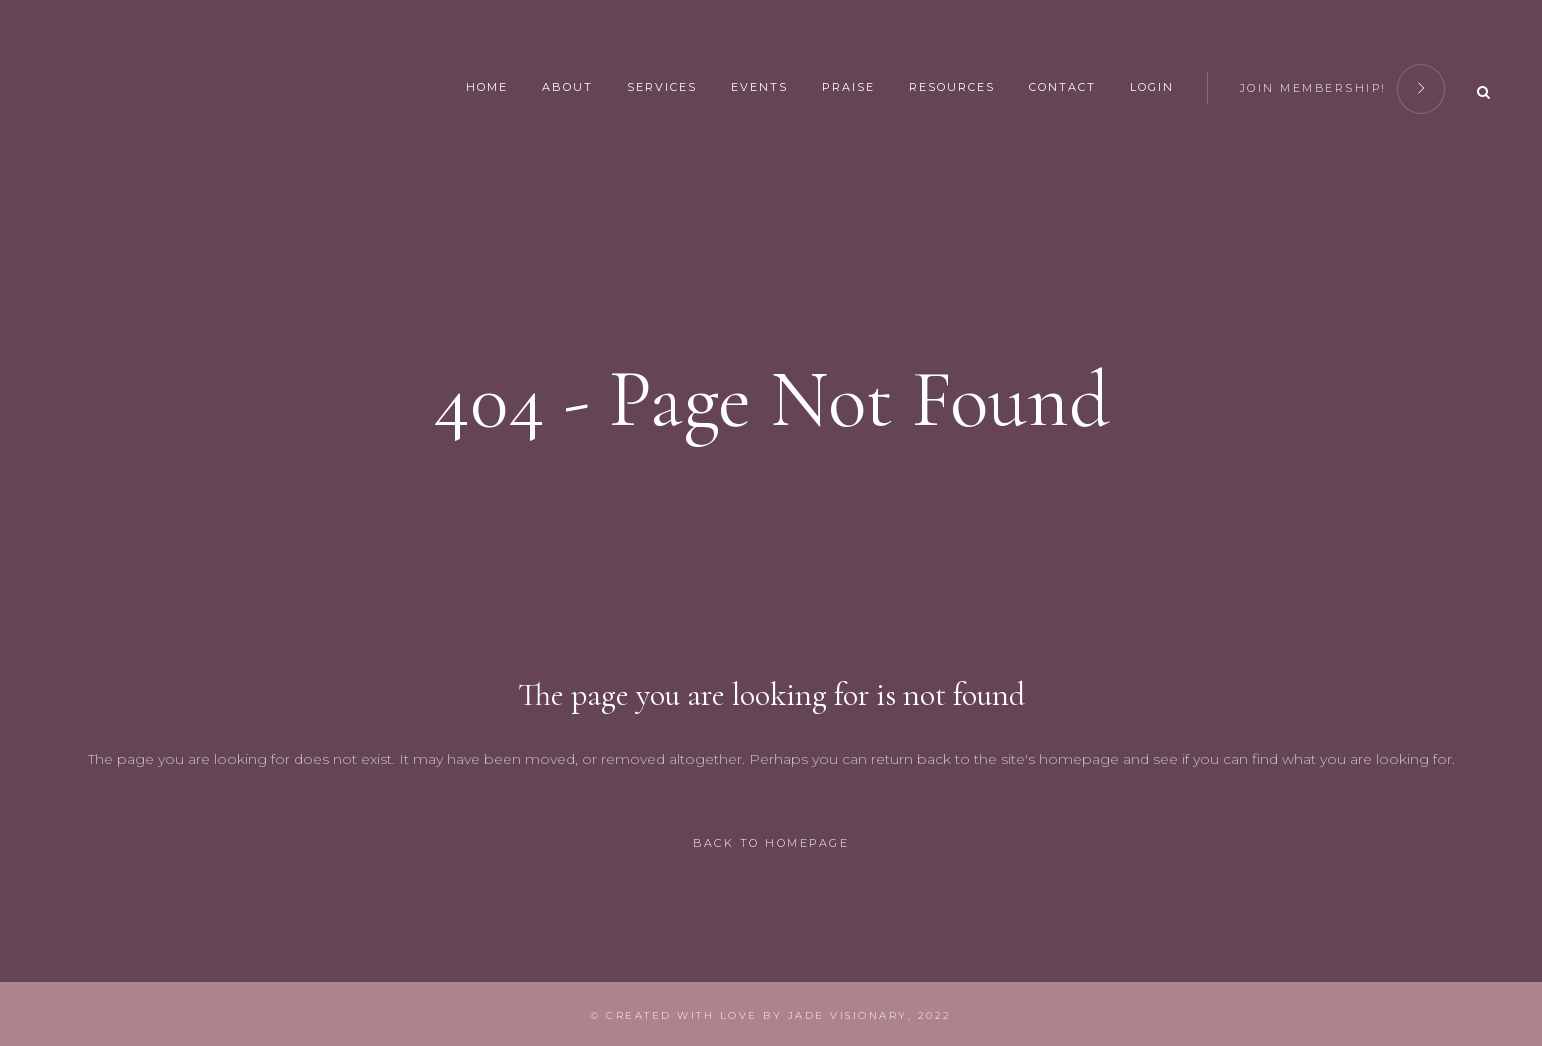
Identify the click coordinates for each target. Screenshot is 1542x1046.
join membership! (1343, 85)
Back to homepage (771, 843)
